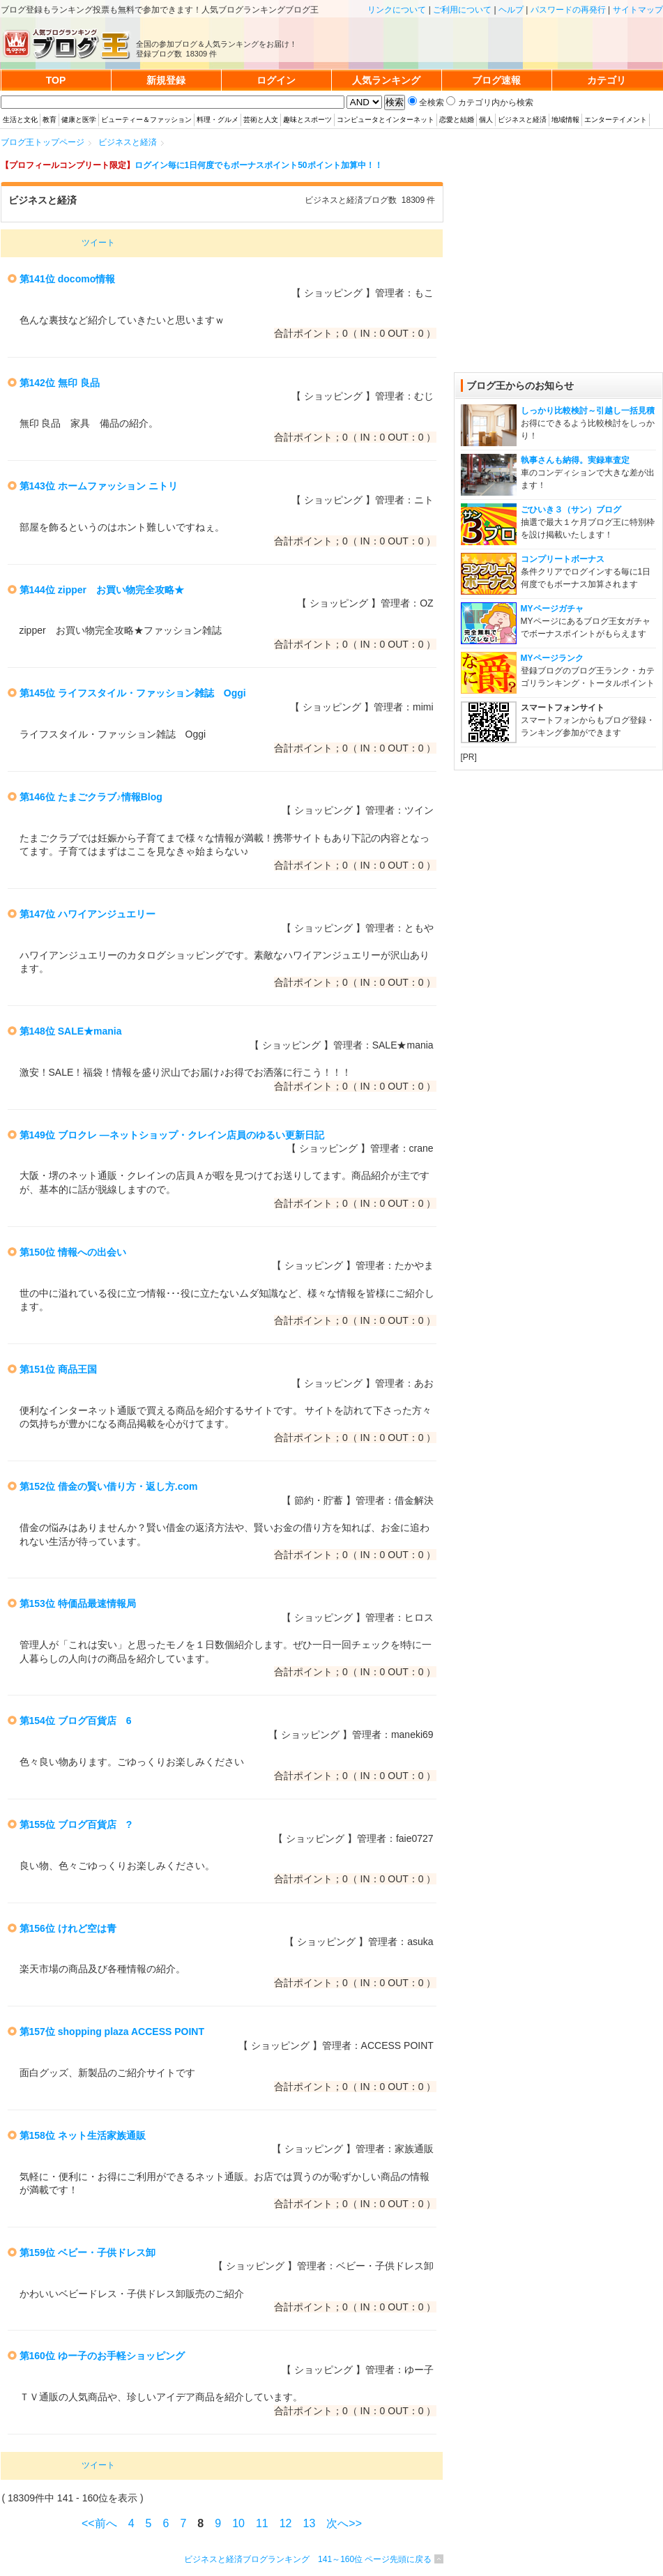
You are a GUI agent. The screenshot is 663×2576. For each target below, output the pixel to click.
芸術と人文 (260, 119)
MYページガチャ (552, 608)
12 (286, 2523)
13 (309, 2523)
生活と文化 (20, 119)
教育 (49, 119)
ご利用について (462, 10)
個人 (486, 119)
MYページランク (552, 658)
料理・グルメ (217, 119)
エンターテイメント (615, 119)
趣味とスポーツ (307, 119)
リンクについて (396, 10)
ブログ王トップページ (42, 142)
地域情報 (565, 119)
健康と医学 (78, 119)
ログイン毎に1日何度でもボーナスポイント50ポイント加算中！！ (259, 165)
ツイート (98, 242)
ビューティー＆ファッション (146, 119)
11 (262, 2523)
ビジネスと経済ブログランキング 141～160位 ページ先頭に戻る (308, 2559)
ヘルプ (511, 10)
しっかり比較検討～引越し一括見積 (588, 411)
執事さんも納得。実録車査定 (575, 460)
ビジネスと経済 (522, 119)
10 (238, 2523)
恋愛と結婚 (456, 119)
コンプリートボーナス (562, 559)
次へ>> (344, 2523)
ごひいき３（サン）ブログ (571, 510)
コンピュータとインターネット (385, 119)
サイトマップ (638, 10)
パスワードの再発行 (568, 10)
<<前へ (99, 2523)
